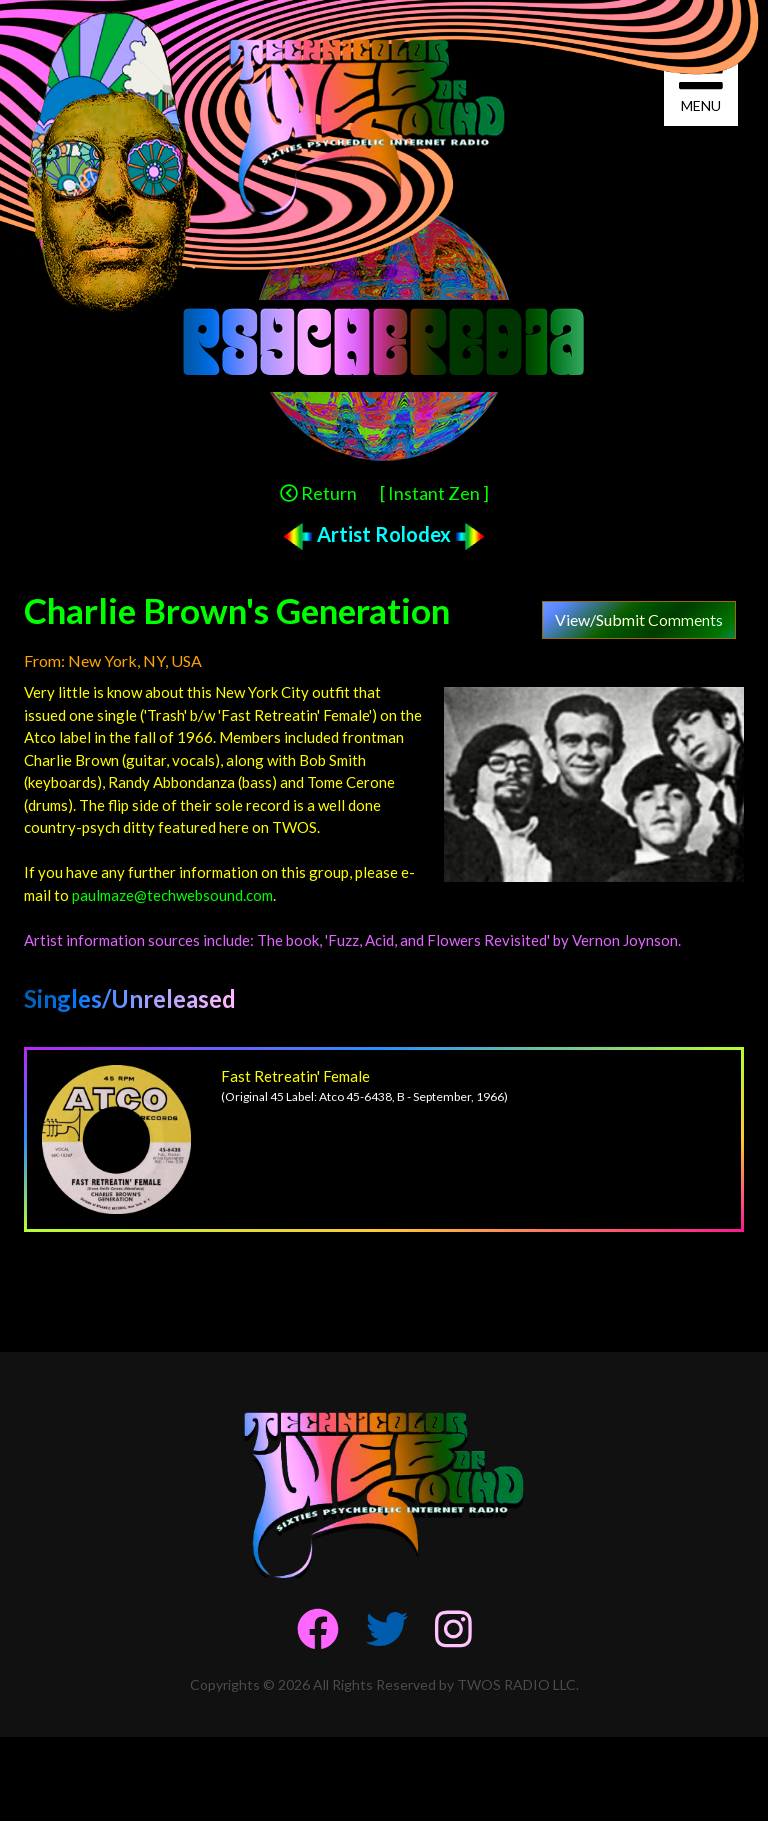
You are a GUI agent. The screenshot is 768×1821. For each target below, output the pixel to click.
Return (318, 493)
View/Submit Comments (639, 619)
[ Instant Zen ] (434, 493)
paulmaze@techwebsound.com (172, 895)
